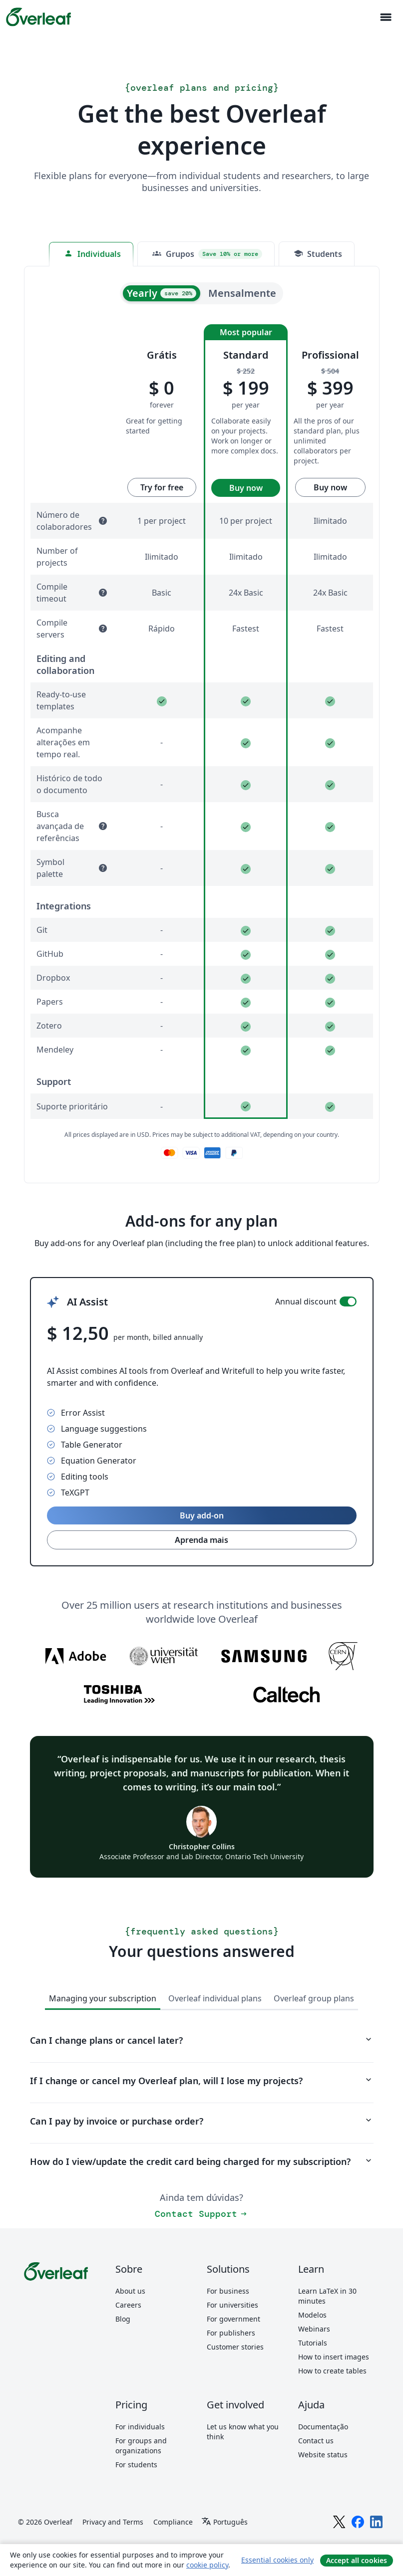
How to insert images (333, 2356)
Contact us (316, 2440)
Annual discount (306, 1301)
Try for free (161, 487)
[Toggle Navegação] (385, 17)
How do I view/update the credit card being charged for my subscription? (202, 2161)
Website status (323, 2454)
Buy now (246, 487)
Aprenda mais (201, 1539)
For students (136, 2464)
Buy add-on (202, 1515)
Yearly (161, 293)
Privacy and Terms (112, 2522)
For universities (232, 2305)
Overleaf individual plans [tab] (215, 1998)
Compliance (173, 2522)
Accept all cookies (356, 2560)
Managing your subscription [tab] (102, 1998)
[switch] (348, 1301)
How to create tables (332, 2370)
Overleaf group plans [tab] (314, 1998)
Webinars (314, 2329)
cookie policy (207, 2565)
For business (228, 2291)
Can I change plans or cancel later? (202, 2040)
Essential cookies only (277, 2560)
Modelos (312, 2315)
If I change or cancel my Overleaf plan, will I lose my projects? (202, 2081)
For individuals (140, 2426)
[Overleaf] (38, 17)
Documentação (323, 2426)
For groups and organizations (141, 2445)
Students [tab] (317, 253)
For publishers (231, 2333)
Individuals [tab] (92, 253)
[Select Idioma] (224, 2522)
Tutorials (312, 2343)
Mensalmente (242, 293)
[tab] (206, 253)
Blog (122, 2319)
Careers (128, 2305)
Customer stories (235, 2347)
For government (233, 2319)
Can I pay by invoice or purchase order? (202, 2121)
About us (130, 2291)
